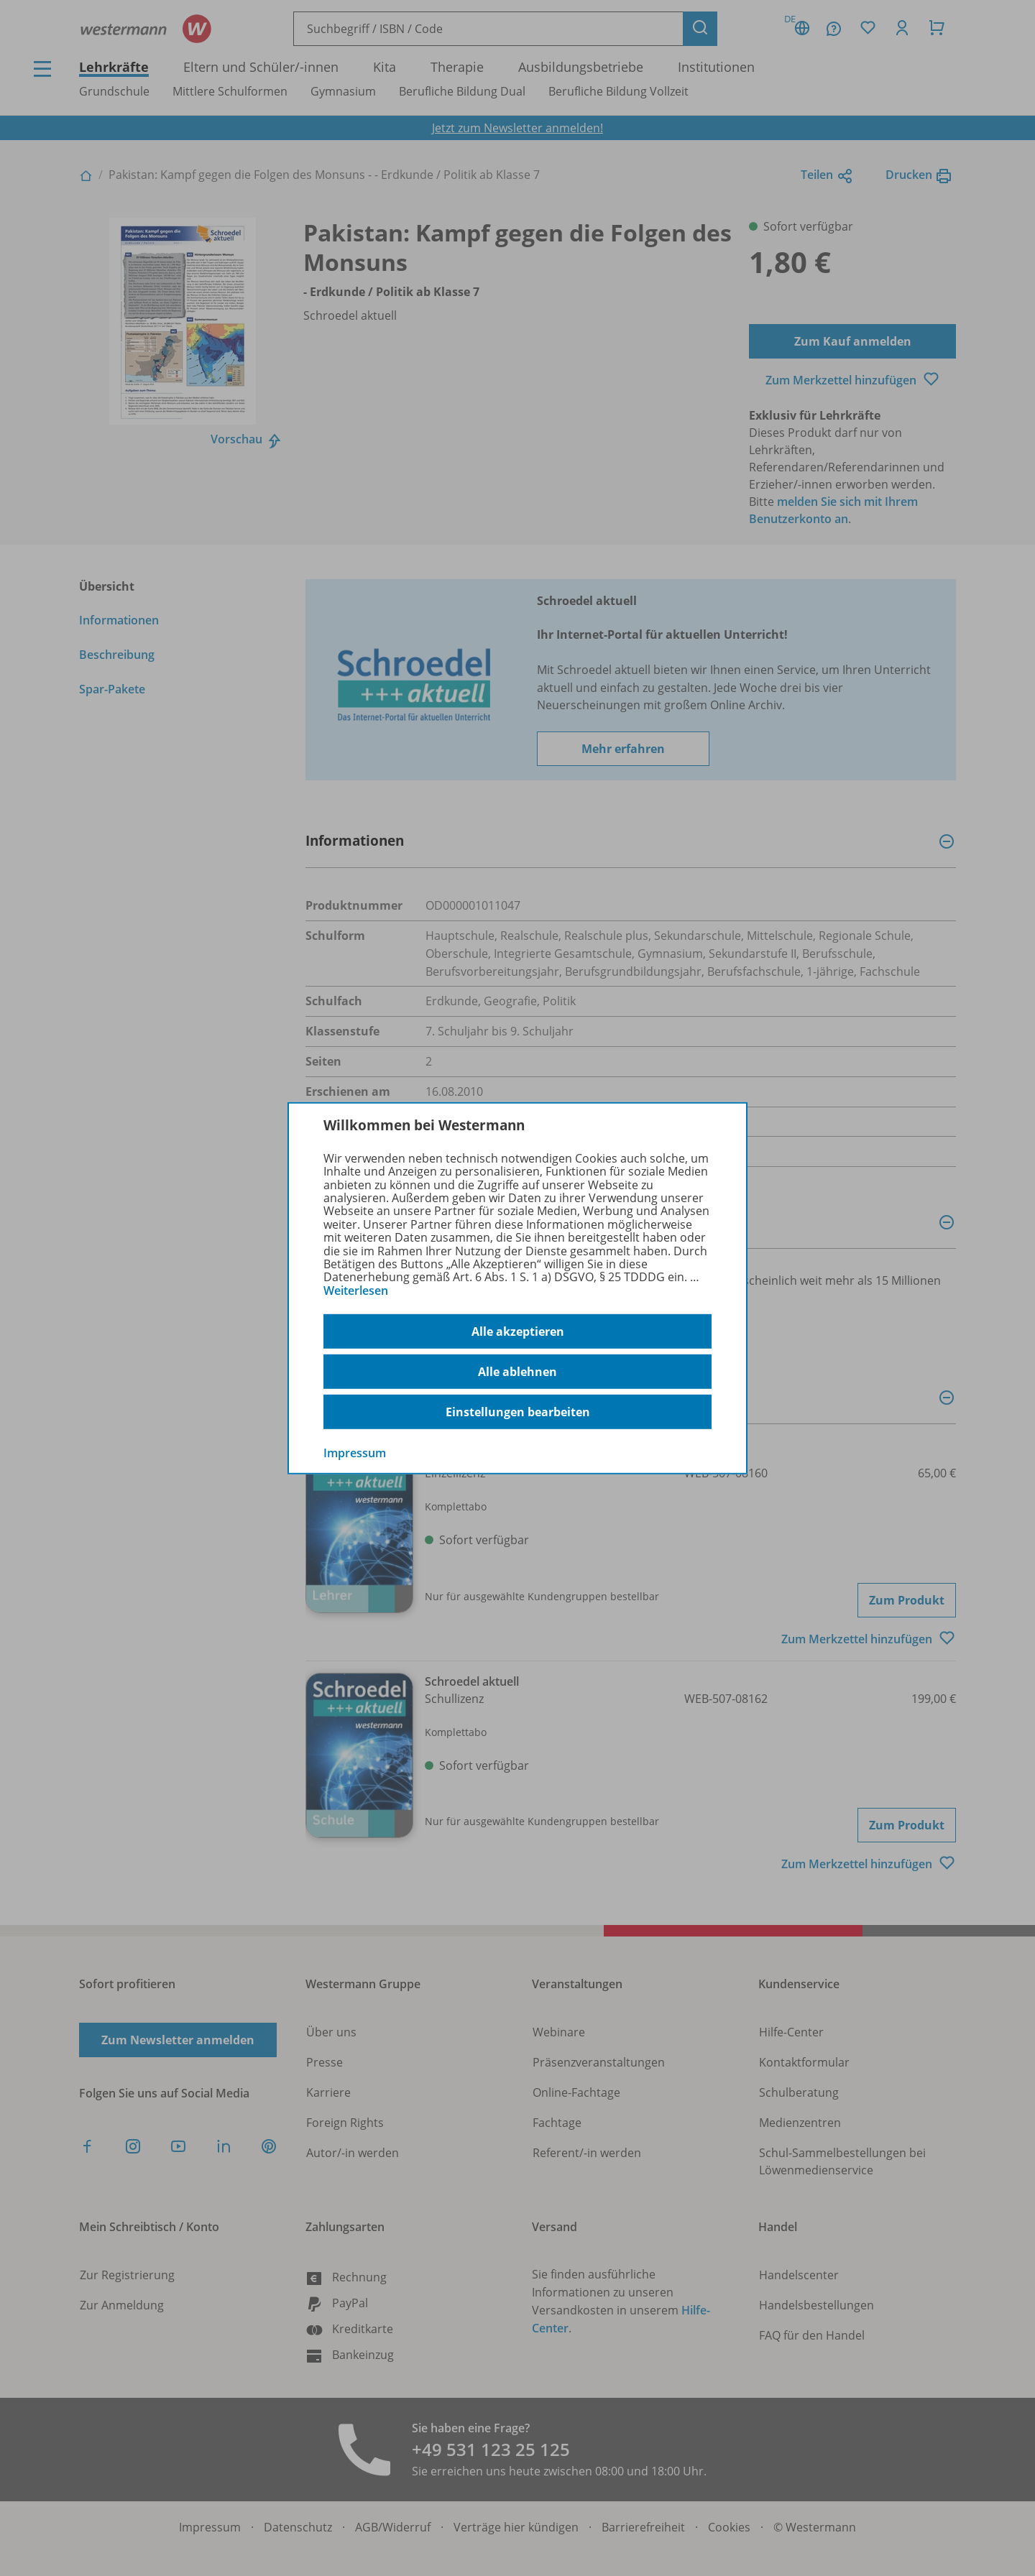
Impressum (354, 1453)
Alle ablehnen (517, 1372)
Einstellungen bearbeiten (518, 1412)
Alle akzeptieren (518, 1331)
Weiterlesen (355, 1290)
